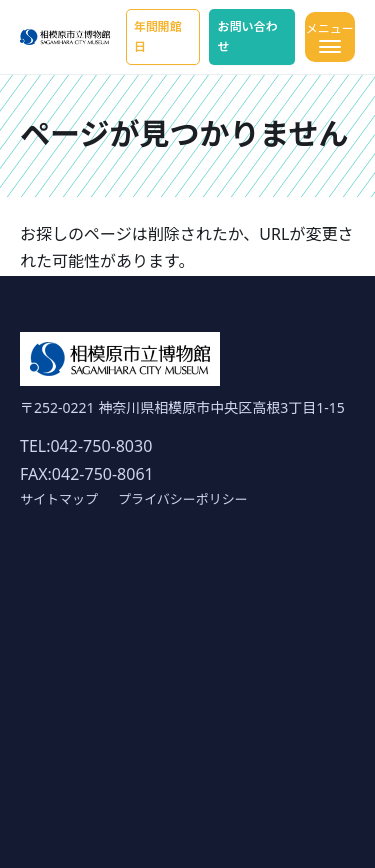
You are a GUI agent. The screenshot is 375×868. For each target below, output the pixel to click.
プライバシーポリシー (183, 499)
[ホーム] (65, 37)
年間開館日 (158, 36)
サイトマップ (59, 499)
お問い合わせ (247, 36)
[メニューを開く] (330, 37)
